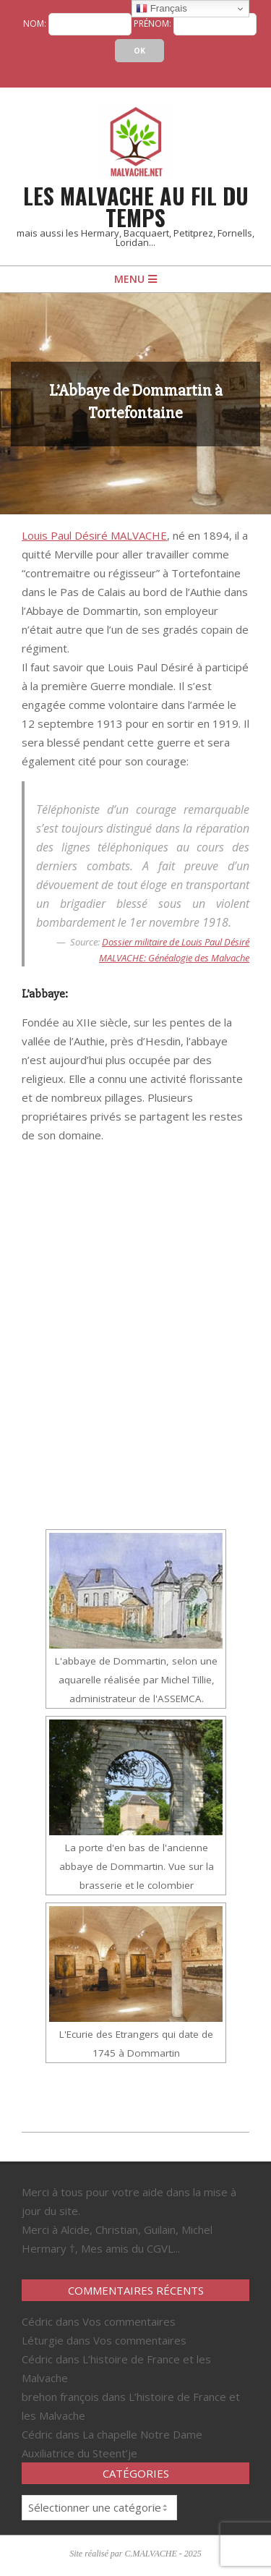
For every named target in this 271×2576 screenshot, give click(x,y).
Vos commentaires (129, 2321)
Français (161, 8)
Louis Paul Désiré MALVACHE (94, 535)
